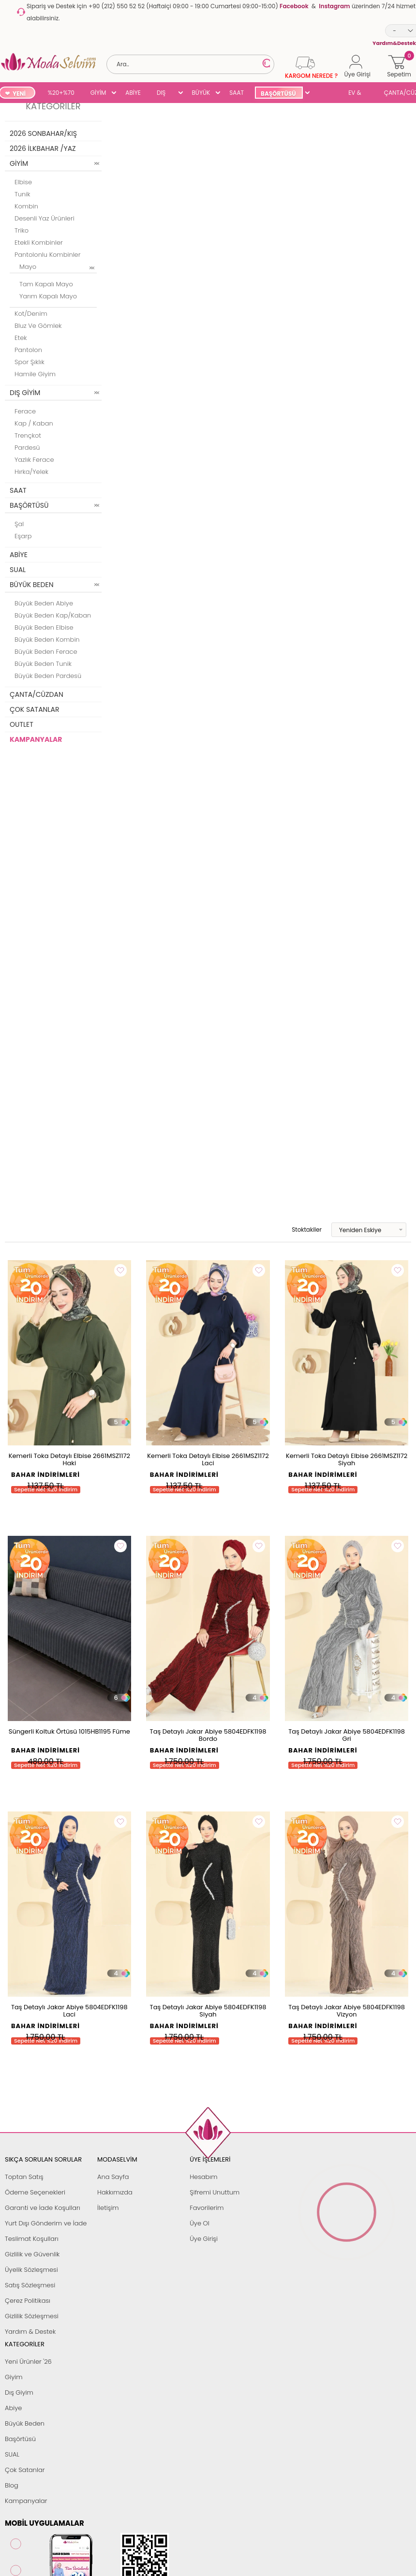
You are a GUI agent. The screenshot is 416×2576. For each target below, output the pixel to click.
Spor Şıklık (30, 362)
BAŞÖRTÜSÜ (278, 93)
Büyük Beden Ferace (46, 651)
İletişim (108, 2207)
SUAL (325, 93)
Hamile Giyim (35, 374)
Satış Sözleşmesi (30, 2285)
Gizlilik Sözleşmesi (32, 2316)
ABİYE (133, 92)
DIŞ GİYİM (165, 93)
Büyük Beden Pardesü (48, 675)
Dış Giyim (19, 2392)
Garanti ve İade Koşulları (42, 2207)
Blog (11, 2485)
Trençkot (28, 435)
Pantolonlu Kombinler (47, 254)
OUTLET (21, 724)
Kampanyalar (26, 2500)
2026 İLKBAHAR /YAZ (43, 148)
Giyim (14, 2377)
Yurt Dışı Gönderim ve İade (46, 2223)
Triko (22, 230)
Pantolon (28, 349)
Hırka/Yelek (31, 471)
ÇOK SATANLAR (34, 709)
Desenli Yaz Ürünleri (44, 218)
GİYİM (98, 92)
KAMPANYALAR (36, 739)
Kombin (26, 206)
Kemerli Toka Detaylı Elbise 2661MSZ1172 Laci (207, 1459)
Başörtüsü (20, 2439)
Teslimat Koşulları (32, 2238)
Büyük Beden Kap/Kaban (53, 615)
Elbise (23, 182)
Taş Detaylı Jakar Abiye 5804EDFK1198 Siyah (208, 2010)
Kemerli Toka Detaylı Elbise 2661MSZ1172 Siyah (346, 1459)
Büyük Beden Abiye (44, 603)
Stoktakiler (300, 1229)
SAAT (236, 92)
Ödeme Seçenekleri (35, 2192)
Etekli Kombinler (39, 242)
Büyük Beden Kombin (47, 639)
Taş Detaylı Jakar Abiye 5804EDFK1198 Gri (346, 1735)
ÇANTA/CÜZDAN (36, 694)
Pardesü (27, 447)
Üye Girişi (204, 2238)
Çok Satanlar (25, 2469)
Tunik (22, 194)
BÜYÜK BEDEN (201, 93)
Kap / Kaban (34, 423)
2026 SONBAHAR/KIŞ (43, 133)
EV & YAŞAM (358, 93)
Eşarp (23, 536)
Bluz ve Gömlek (38, 325)
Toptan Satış (24, 2176)
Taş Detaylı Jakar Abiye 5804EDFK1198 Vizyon (346, 2010)
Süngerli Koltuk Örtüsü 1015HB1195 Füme (69, 1731)
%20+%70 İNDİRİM (61, 93)
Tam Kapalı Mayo (46, 284)
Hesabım (203, 2176)
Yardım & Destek (30, 2331)
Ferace (25, 411)
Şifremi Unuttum (214, 2192)
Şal (19, 524)
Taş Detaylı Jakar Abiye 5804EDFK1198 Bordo (208, 1735)
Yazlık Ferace (34, 459)
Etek (21, 337)
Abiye (13, 2408)
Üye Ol (199, 2223)
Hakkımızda (115, 2192)
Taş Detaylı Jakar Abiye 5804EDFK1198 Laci (69, 2010)
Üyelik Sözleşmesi (31, 2269)
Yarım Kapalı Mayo (48, 296)
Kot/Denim (31, 313)
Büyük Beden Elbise (44, 627)
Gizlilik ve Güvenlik (32, 2254)
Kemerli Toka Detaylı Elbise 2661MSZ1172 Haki (69, 1459)
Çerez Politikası (27, 2300)
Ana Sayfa (113, 2176)
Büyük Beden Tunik (43, 663)
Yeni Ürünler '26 (28, 2361)
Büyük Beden (25, 2423)
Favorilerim (206, 2207)
